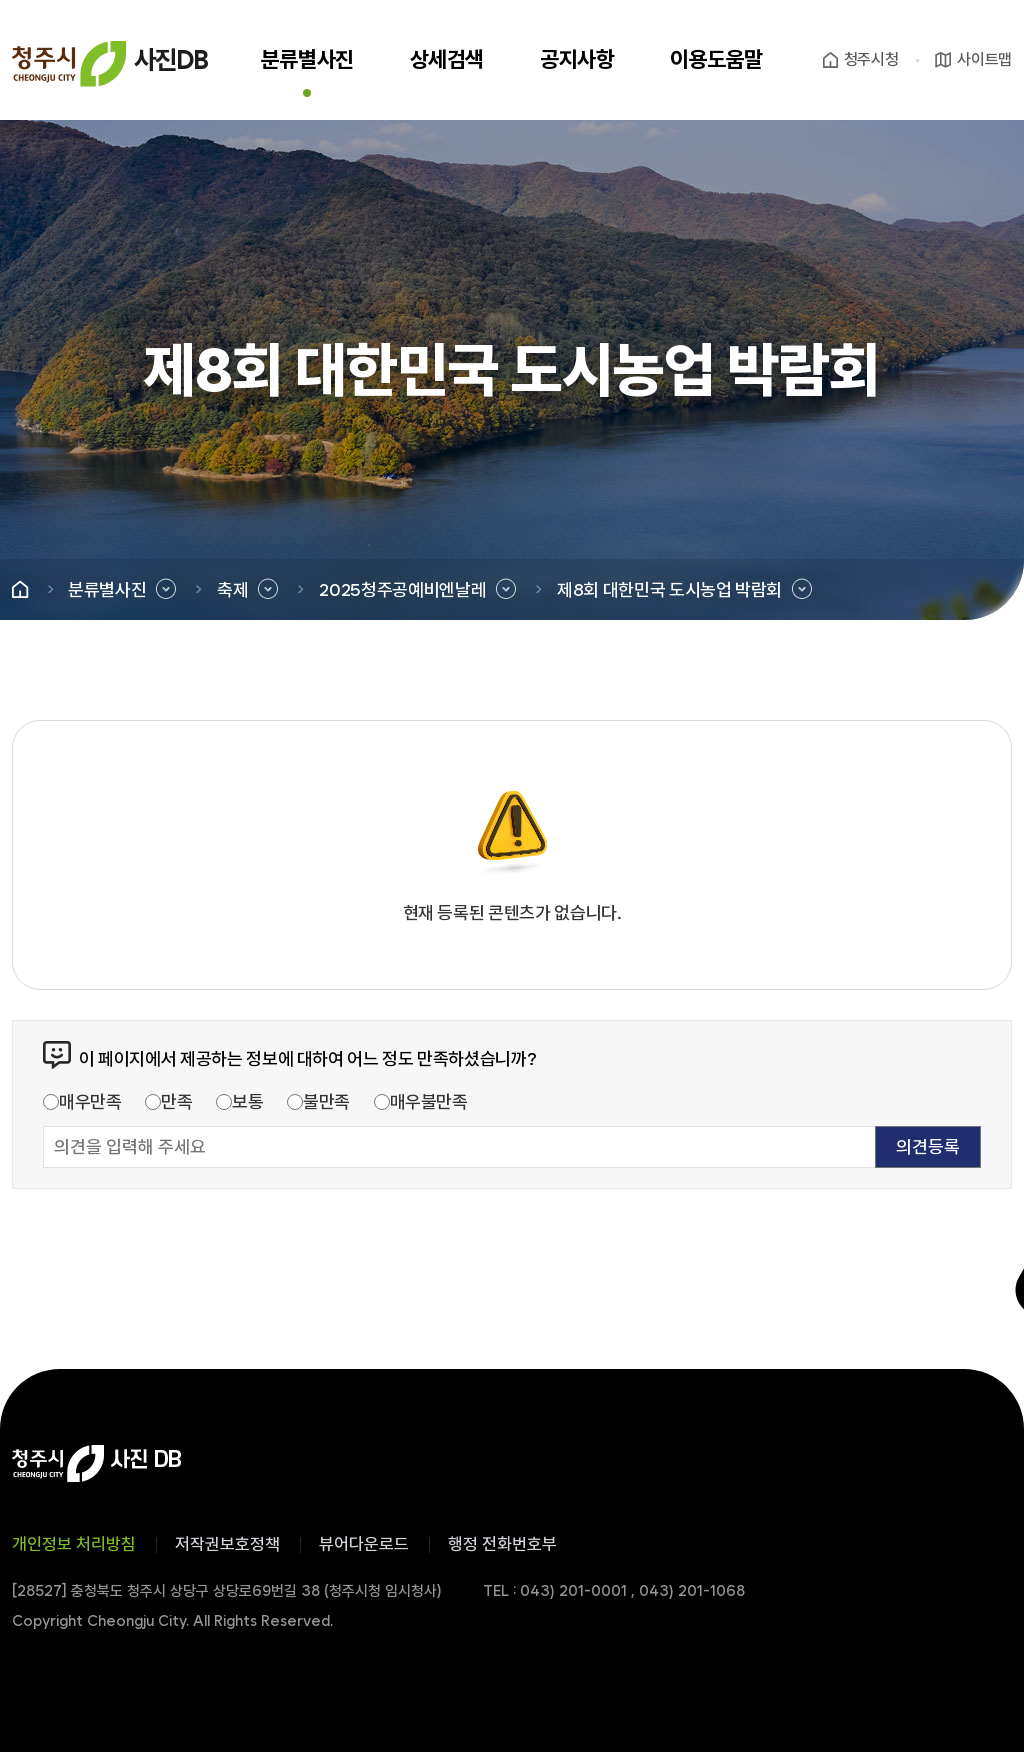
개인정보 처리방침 (74, 1544)
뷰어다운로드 (364, 1544)
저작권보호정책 (227, 1544)
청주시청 (871, 59)
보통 (247, 1101)
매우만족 (90, 1101)
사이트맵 (984, 59)
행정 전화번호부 (502, 1544)
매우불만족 (429, 1101)
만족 (176, 1101)
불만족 (326, 1101)
